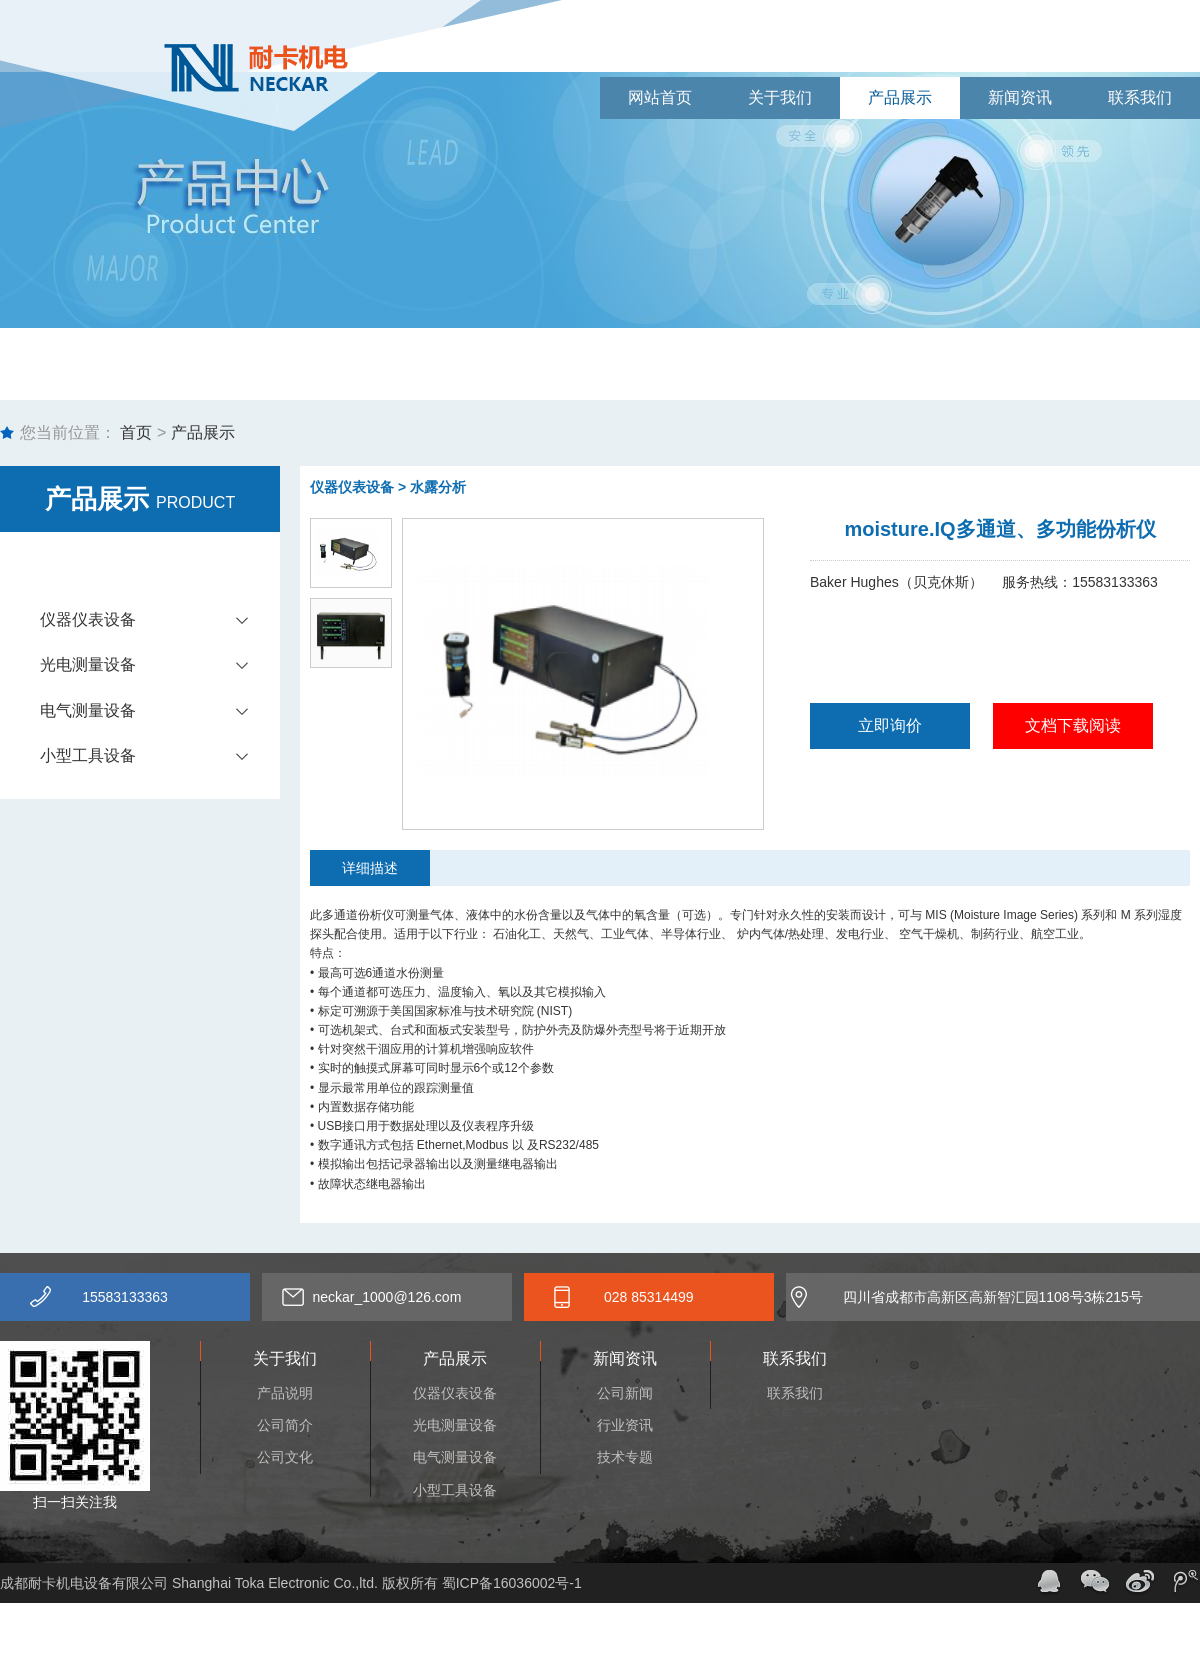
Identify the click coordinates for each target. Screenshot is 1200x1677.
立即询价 (890, 725)
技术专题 (625, 1457)
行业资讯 (625, 1425)
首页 (134, 432)
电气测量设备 (160, 711)
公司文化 (285, 1457)
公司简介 (285, 1425)
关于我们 (780, 97)
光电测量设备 (160, 665)
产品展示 (900, 97)
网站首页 (660, 97)
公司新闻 (625, 1393)
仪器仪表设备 (160, 620)
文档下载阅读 (1073, 725)
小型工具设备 (160, 756)
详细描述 (370, 868)
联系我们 (1140, 97)
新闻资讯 (1020, 97)
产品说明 (285, 1393)
